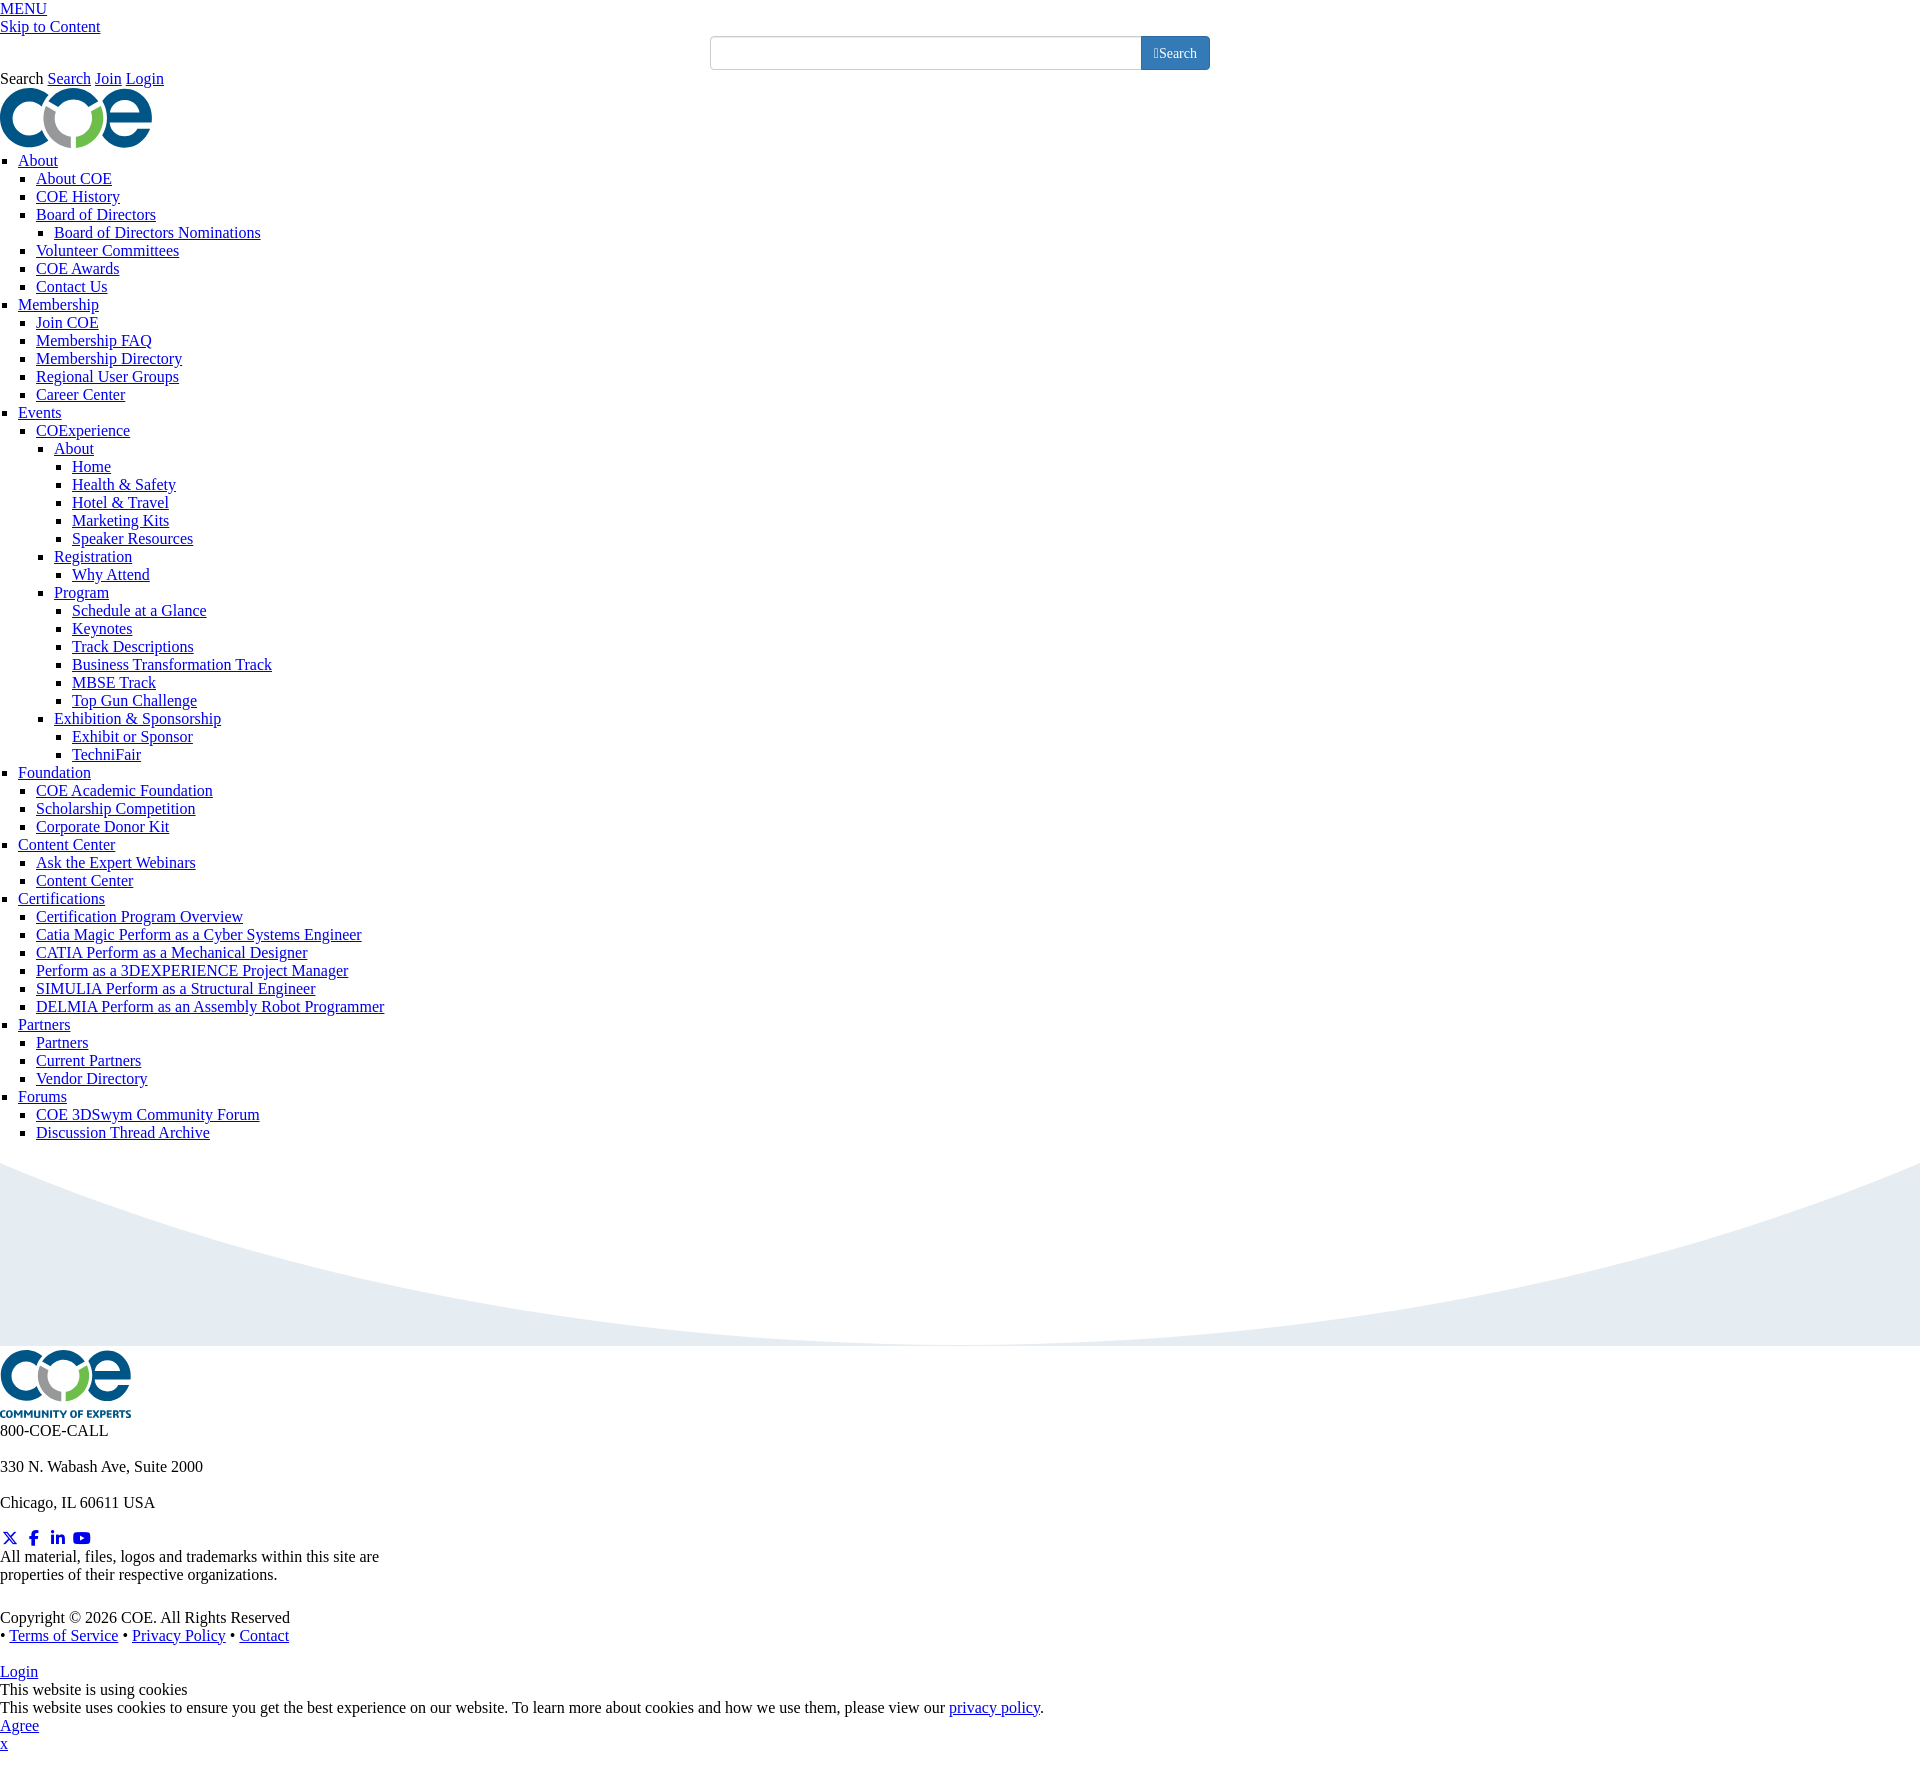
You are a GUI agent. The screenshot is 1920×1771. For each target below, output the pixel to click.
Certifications (61, 898)
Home (91, 466)
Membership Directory (109, 358)
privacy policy (994, 1707)
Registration (93, 556)
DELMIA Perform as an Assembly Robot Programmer (210, 1006)
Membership (58, 304)
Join (108, 78)
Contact (264, 1635)
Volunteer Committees (107, 250)
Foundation (54, 772)
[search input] (926, 53)
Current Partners (88, 1060)
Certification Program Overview (139, 916)
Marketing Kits (120, 520)
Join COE (67, 322)
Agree (19, 1725)
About (38, 160)
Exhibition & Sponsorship (137, 718)
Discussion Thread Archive (123, 1132)
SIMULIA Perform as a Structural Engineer (175, 988)
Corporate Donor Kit (102, 826)
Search (22, 78)
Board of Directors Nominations (157, 232)
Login (145, 78)
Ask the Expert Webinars (116, 862)
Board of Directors (96, 214)
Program (81, 592)
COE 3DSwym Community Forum (148, 1114)
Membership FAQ (94, 340)
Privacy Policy (179, 1635)
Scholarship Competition (116, 808)
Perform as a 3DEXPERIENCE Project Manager (192, 970)
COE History (78, 196)
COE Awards (77, 268)
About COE (74, 178)
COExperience (83, 430)
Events (40, 412)
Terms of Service (63, 1635)
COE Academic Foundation (124, 790)
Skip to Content (50, 26)
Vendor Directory (92, 1078)
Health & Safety (124, 484)
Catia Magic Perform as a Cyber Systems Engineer (199, 934)
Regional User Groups (107, 376)
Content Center (66, 844)
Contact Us (72, 286)
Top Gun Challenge (134, 700)
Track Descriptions (133, 646)
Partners (44, 1024)
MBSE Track (114, 682)
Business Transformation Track (172, 664)
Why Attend (111, 574)
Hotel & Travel (120, 502)
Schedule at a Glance (139, 610)
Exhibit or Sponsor (132, 736)
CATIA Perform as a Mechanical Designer (171, 952)
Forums (42, 1096)
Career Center (80, 394)
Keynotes (102, 628)
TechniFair (106, 754)
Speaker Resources (132, 538)
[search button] (1175, 53)
